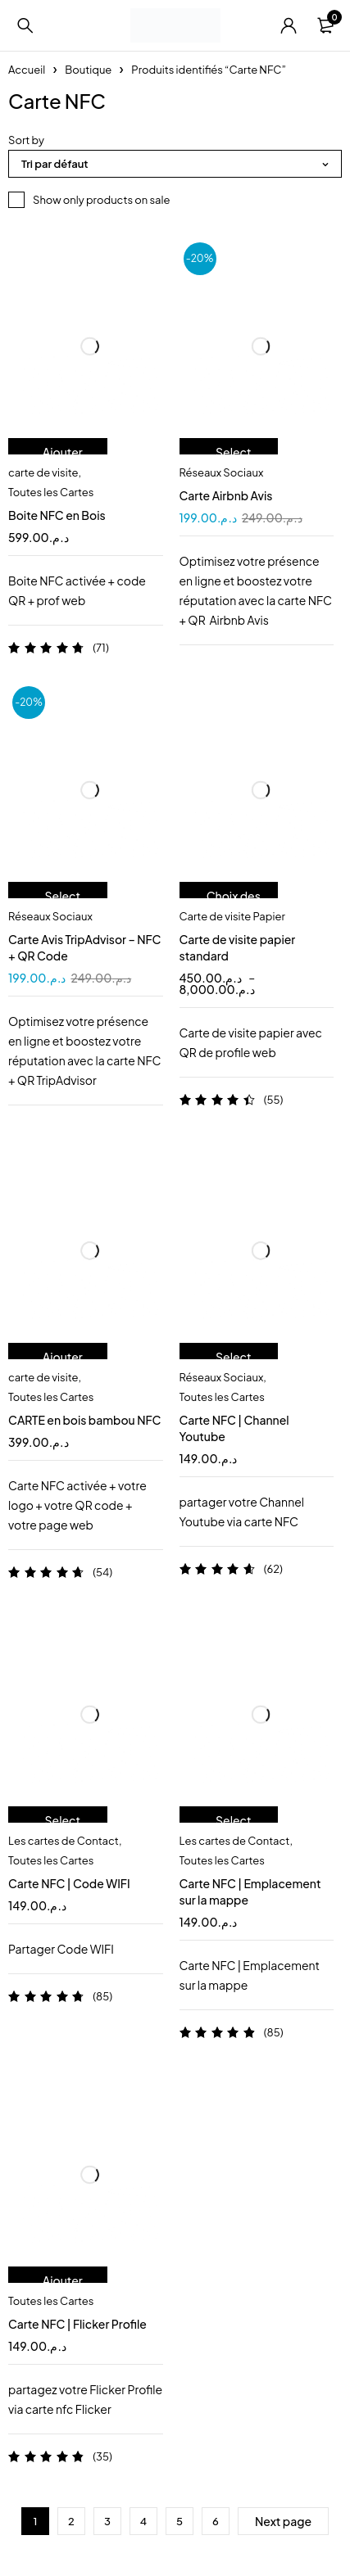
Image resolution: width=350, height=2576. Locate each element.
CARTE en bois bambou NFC (84, 1419)
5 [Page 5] (179, 2521)
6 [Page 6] (215, 2521)
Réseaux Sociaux (222, 472)
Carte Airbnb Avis (226, 495)
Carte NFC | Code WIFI (69, 1883)
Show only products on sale (101, 199)
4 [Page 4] (143, 2521)
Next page (283, 2521)
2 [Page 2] (71, 2521)
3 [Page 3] (107, 2521)
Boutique (88, 69)
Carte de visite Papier (232, 916)
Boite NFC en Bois (57, 515)
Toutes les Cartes (50, 492)
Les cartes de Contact (63, 1840)
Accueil (26, 69)
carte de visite (43, 472)
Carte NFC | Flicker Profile (77, 2323)
